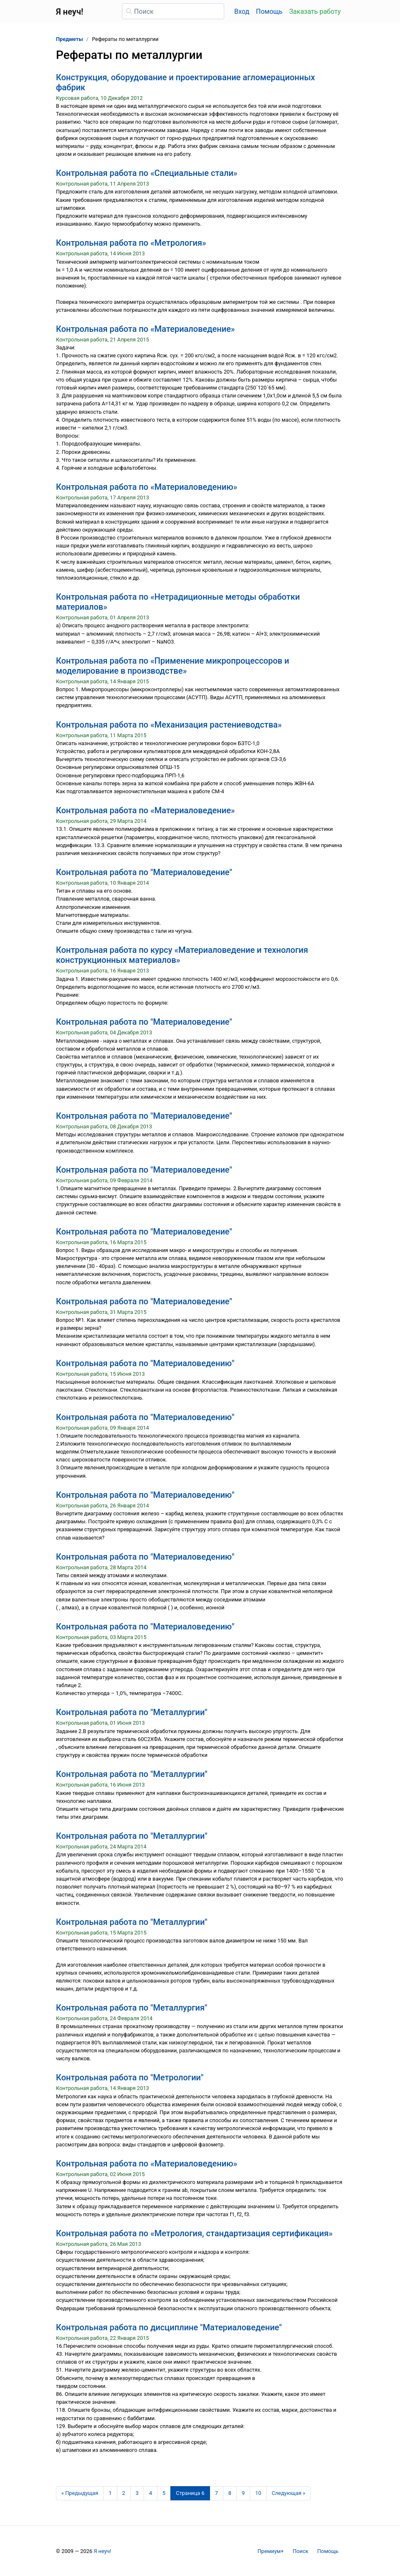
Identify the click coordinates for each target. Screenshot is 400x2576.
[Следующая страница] (288, 2493)
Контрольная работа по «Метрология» (131, 243)
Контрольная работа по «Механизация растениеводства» (169, 725)
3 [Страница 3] (137, 2493)
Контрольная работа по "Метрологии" (129, 2077)
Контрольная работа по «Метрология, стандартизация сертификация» (194, 2233)
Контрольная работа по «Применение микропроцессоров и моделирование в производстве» (172, 666)
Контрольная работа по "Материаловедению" (145, 1363)
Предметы (69, 39)
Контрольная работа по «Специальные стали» (147, 173)
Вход (241, 11)
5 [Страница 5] (163, 2493)
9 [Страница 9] (243, 2493)
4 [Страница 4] (150, 2493)
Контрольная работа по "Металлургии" (132, 1712)
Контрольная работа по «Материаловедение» (145, 329)
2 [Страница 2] (123, 2493)
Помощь (269, 11)
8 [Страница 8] (229, 2493)
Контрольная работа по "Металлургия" (131, 2008)
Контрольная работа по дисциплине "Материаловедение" (169, 2327)
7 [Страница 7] (216, 2493)
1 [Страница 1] (110, 2493)
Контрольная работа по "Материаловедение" (144, 872)
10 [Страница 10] (258, 2493)
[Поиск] (173, 11)
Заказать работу (315, 11)
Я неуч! (102, 2551)
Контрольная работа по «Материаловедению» (146, 487)
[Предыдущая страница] (80, 2493)
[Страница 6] (190, 2493)
